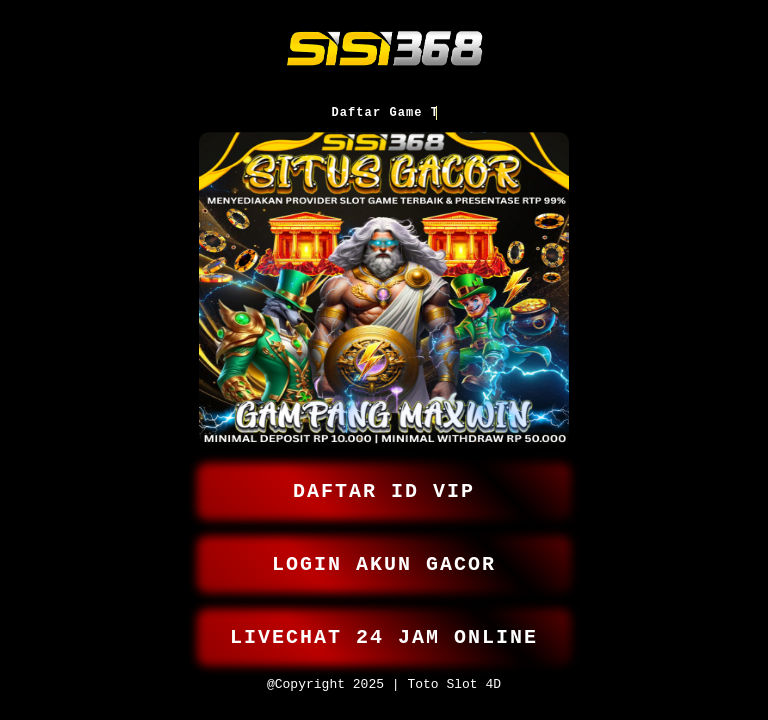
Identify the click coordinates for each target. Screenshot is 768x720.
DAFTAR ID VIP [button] (384, 478)
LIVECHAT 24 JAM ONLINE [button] (384, 632)
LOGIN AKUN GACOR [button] (384, 555)
